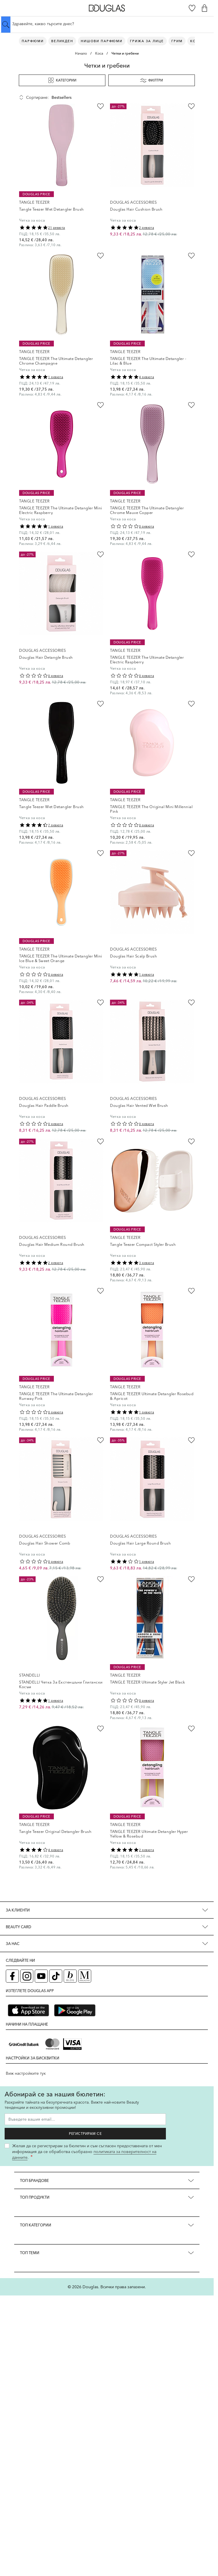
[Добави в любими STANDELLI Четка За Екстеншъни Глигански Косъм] (100, 1579)
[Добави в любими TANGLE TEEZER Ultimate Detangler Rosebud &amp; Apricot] (191, 1291)
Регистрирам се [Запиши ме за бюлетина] (85, 2133)
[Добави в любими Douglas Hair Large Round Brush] (191, 1440)
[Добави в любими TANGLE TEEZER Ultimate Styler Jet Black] (191, 1579)
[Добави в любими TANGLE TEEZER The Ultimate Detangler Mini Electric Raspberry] (100, 405)
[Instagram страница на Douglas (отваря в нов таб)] (26, 1976)
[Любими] (192, 8)
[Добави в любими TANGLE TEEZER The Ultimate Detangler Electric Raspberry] (191, 554)
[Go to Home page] (107, 8)
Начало (81, 53)
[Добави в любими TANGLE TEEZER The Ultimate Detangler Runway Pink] (100, 1291)
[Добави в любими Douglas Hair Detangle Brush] (100, 554)
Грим (177, 41)
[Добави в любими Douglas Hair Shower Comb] (100, 1440)
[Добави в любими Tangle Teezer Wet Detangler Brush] (100, 106)
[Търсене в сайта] (107, 23)
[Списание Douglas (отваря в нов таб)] (84, 1976)
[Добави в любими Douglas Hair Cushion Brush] (191, 106)
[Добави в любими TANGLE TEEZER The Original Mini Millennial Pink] (191, 704)
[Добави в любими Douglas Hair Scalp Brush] (191, 853)
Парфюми (33, 41)
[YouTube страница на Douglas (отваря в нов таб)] (41, 1976)
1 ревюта (55, 377)
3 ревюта (146, 1263)
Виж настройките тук (26, 2073)
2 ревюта (146, 228)
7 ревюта (55, 825)
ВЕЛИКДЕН (62, 41)
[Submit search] (5, 24)
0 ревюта (146, 526)
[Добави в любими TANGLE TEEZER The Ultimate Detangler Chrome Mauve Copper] (191, 405)
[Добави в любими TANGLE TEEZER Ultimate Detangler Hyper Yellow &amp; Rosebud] (191, 1728)
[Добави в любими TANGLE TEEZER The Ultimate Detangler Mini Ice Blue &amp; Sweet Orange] (100, 853)
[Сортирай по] (76, 97)
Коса (99, 53)
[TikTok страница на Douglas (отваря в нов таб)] (55, 1976)
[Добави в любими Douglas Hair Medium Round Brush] (100, 1141)
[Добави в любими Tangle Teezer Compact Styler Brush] (191, 1141)
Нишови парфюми (102, 41)
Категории (62, 80)
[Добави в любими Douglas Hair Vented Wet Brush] (191, 1002)
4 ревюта (146, 377)
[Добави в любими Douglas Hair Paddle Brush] (100, 1002)
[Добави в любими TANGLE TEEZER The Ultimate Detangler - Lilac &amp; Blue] (191, 256)
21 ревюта (56, 228)
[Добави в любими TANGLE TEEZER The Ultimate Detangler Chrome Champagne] (100, 256)
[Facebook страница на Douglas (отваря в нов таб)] (12, 1976)
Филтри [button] (151, 80)
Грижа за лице (147, 41)
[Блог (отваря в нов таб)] (70, 1976)
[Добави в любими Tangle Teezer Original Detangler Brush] (100, 1728)
